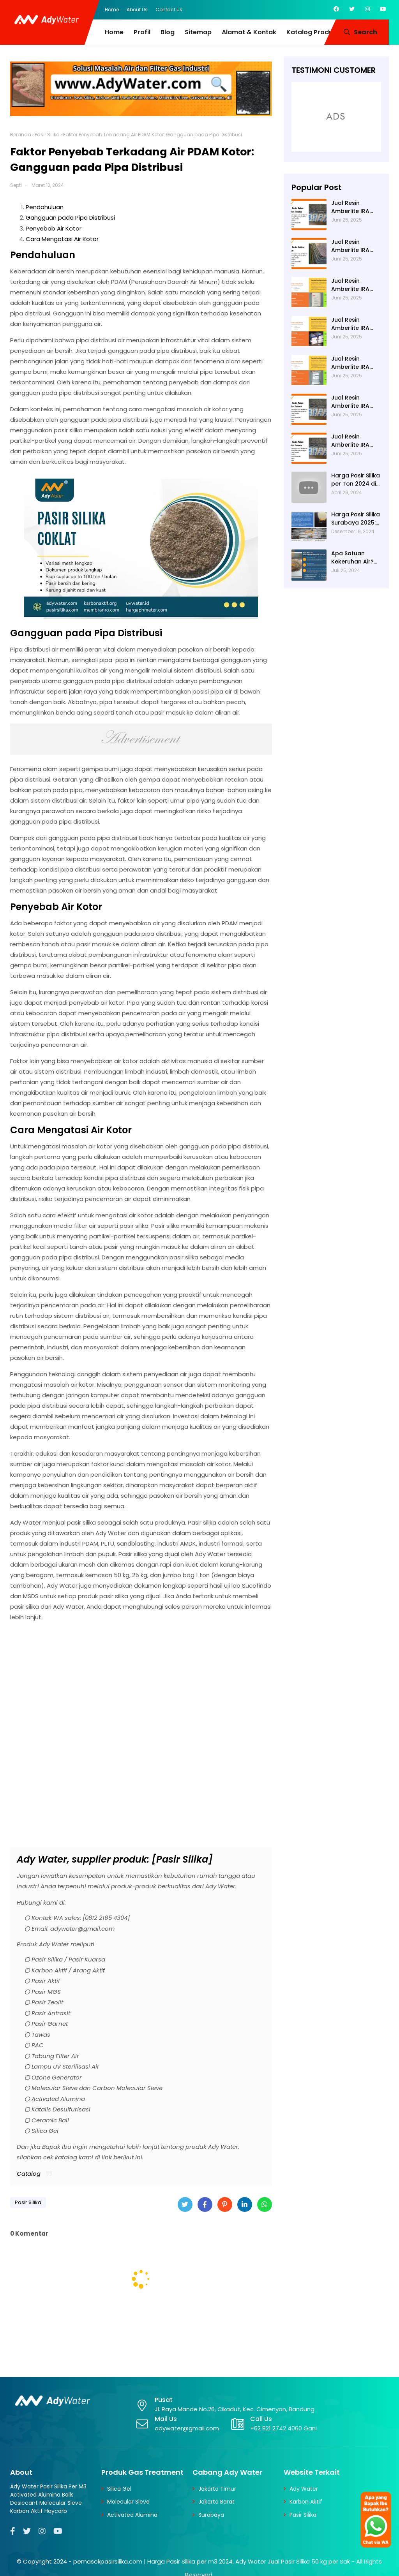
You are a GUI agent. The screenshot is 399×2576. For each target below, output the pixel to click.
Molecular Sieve (128, 2502)
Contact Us (168, 9)
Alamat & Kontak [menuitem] (249, 32)
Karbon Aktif (306, 2502)
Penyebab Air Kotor (53, 228)
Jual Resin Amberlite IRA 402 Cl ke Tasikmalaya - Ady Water (352, 207)
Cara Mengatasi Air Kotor (62, 239)
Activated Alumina (132, 2515)
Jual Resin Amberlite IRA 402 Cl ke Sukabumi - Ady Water (353, 246)
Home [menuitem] (114, 32)
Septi (16, 185)
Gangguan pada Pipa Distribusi (70, 217)
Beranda (20, 134)
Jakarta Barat (216, 2502)
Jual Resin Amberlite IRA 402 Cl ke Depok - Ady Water (354, 402)
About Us (137, 9)
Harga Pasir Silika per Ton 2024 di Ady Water (355, 480)
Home (112, 9)
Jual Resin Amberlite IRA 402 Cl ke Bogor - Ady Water (354, 441)
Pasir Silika (47, 134)
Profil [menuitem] (142, 32)
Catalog (29, 2173)
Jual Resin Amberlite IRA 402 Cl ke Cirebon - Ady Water (351, 285)
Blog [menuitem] (168, 32)
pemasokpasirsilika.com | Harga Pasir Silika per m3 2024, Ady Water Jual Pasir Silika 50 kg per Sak (211, 2561)
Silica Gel (119, 2489)
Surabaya (211, 2515)
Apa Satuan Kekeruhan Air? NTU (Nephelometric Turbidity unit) (353, 557)
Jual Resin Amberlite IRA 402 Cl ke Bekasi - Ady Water (354, 324)
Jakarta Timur (217, 2489)
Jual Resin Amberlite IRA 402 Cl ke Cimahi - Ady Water (355, 363)
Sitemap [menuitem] (198, 32)
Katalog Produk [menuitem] (311, 32)
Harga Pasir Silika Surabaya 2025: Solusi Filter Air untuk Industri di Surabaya (355, 519)
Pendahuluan (45, 207)
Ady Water (304, 2489)
